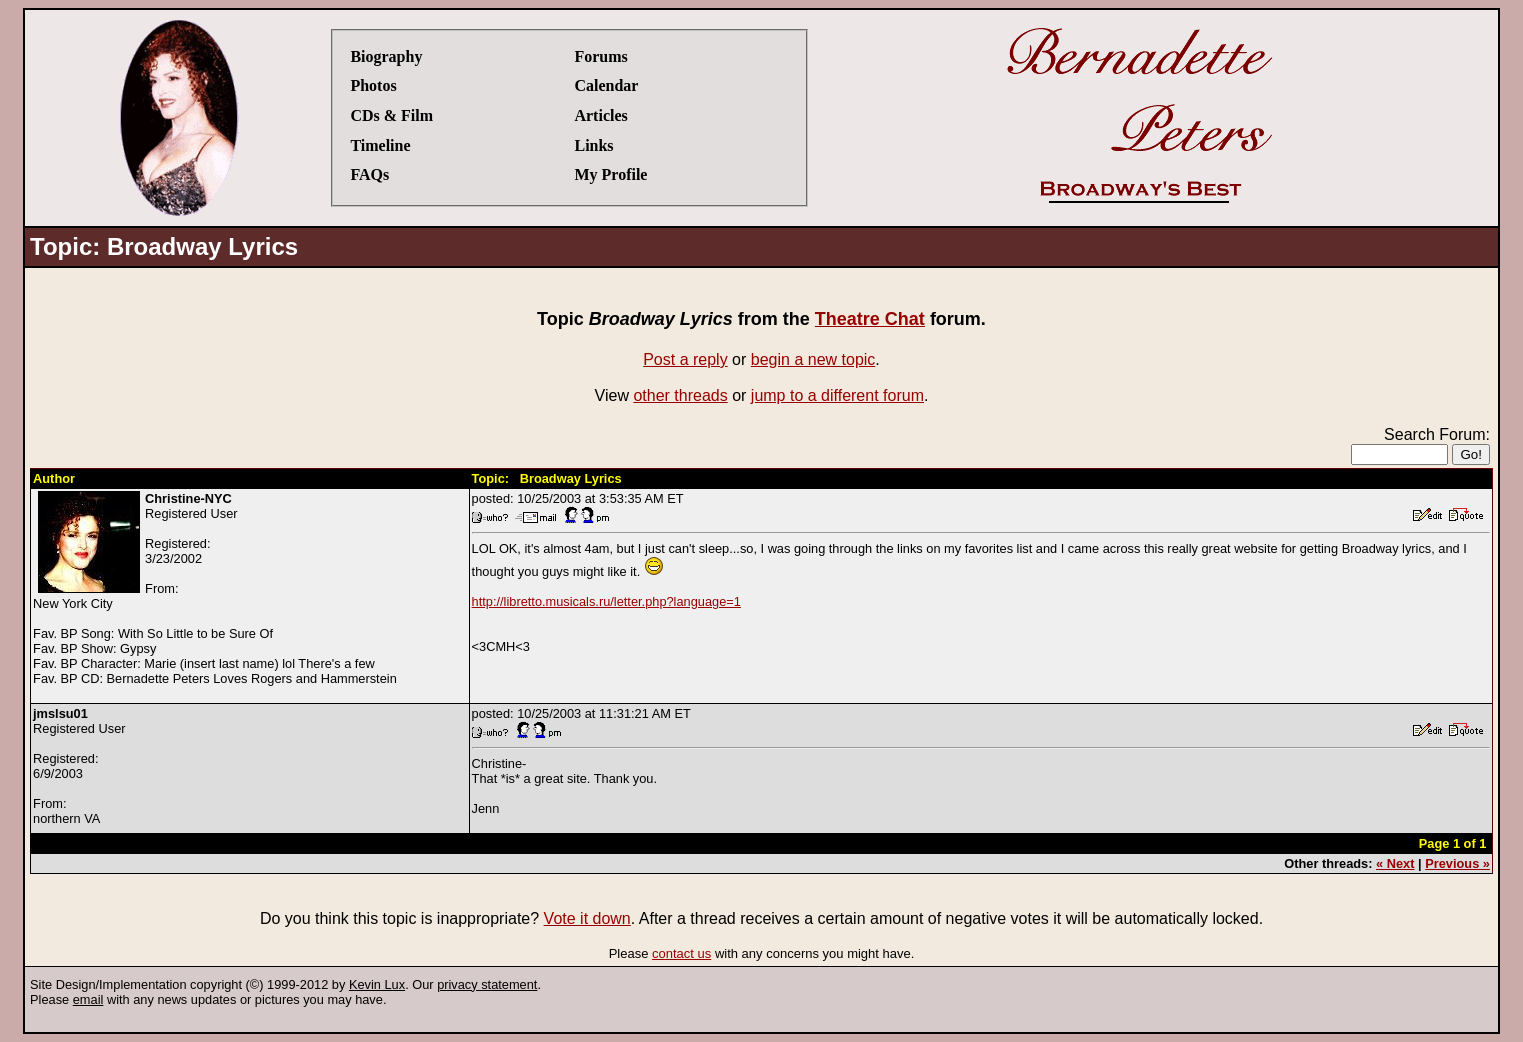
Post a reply (685, 359)
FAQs (369, 174)
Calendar (606, 85)
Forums (600, 56)
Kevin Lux (377, 984)
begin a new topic (813, 359)
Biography (386, 56)
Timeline (380, 145)
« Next (1395, 863)
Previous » (1457, 863)
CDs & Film (391, 115)
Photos (373, 85)
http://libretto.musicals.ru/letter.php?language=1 (606, 601)
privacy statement (487, 984)
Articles (600, 115)
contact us (681, 953)
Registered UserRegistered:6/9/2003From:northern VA (79, 766)
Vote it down (587, 918)
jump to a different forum (837, 395)
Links (593, 145)
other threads (680, 395)
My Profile (610, 174)
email (88, 999)
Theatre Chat (870, 319)
